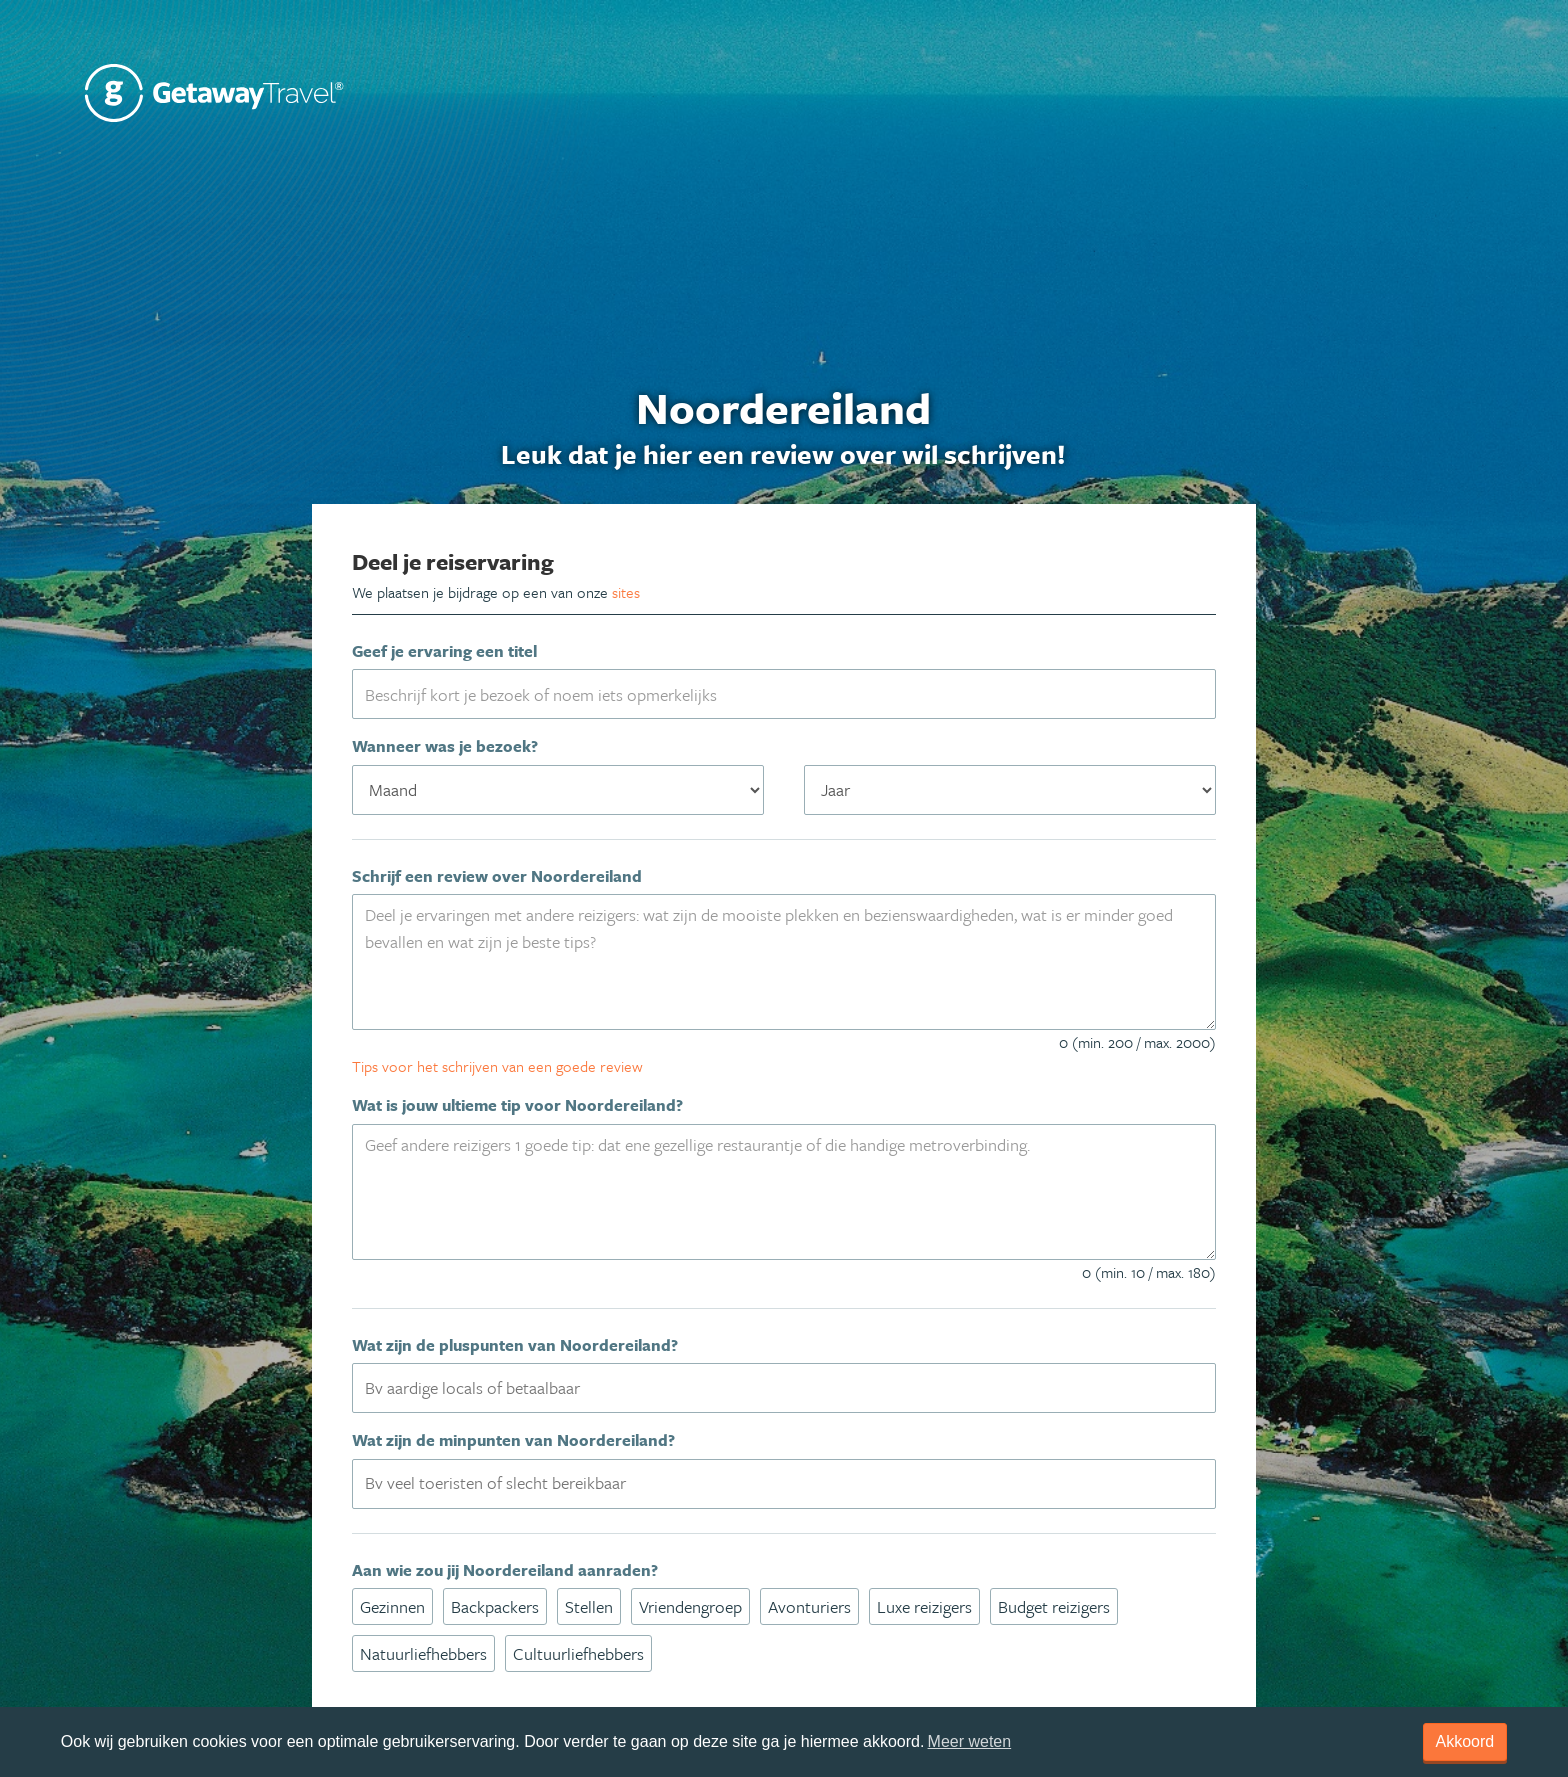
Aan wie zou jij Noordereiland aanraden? (505, 1570)
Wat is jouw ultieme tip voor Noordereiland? (517, 1105)
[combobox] (783, 1388)
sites (626, 592)
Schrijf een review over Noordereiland (497, 876)
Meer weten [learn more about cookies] (970, 1741)
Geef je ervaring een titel (444, 651)
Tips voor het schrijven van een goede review (497, 1066)
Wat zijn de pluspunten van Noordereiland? (515, 1345)
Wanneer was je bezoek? (445, 746)
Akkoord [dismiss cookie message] (1465, 1741)
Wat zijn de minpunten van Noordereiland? (513, 1440)
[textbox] (795, 1387)
